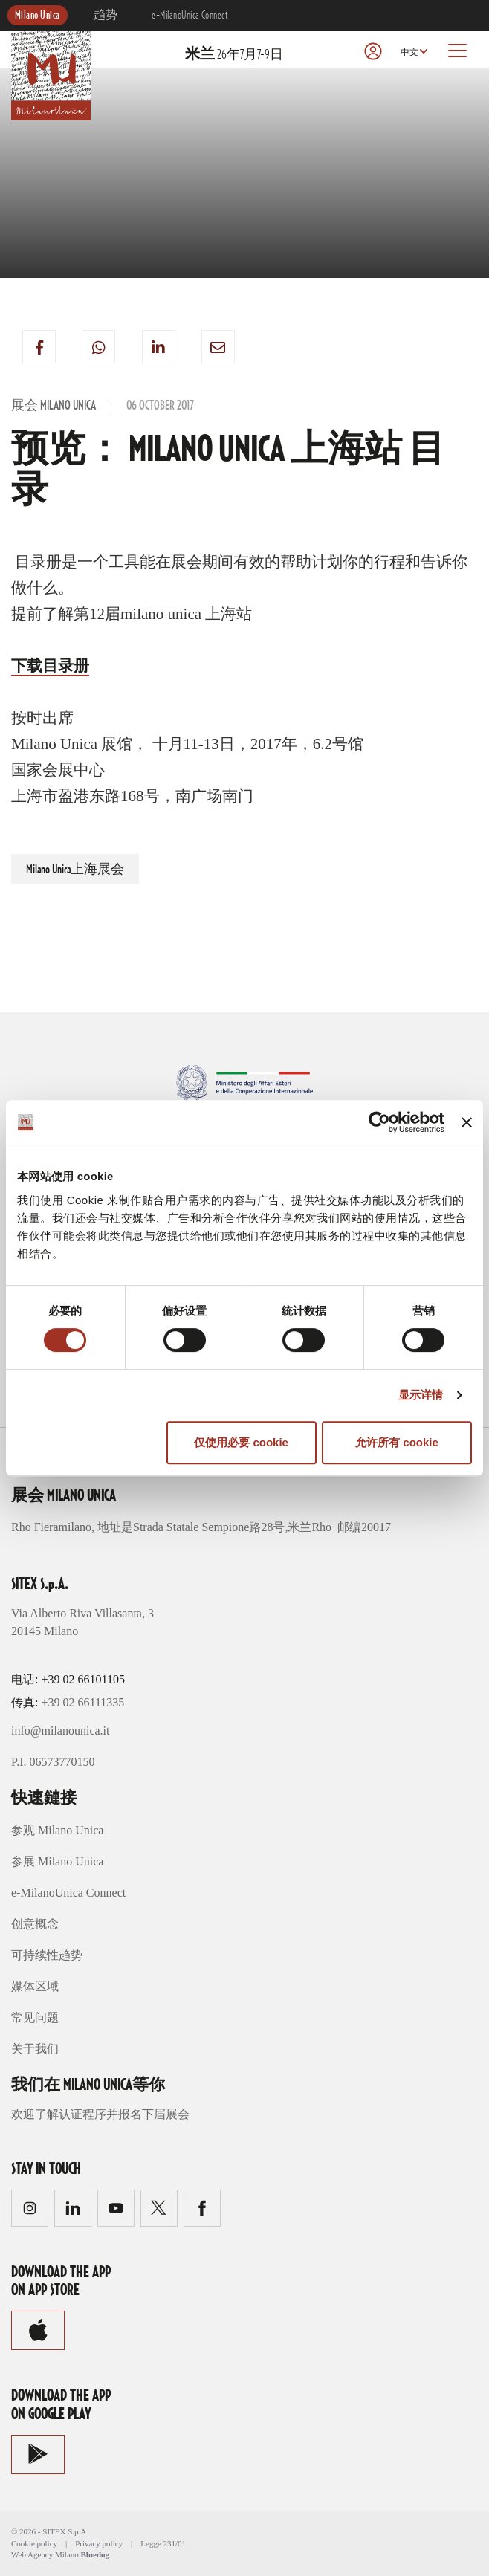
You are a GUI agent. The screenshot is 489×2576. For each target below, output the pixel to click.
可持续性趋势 (46, 1955)
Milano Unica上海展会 (75, 870)
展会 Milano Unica (53, 406)
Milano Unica (37, 15)
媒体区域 (35, 1986)
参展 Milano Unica (57, 1861)
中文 (409, 52)
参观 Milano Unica (57, 1830)
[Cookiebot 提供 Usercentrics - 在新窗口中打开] (379, 1122)
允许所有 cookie (396, 1442)
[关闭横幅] (467, 1122)
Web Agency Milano (45, 2554)
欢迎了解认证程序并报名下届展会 (100, 2114)
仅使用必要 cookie (241, 1442)
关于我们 (35, 2048)
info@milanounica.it (60, 1730)
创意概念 (35, 1924)
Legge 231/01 (163, 2543)
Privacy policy (99, 2543)
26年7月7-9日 (234, 55)
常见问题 (35, 2017)
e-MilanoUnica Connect (189, 15)
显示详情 (420, 1394)
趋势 (106, 15)
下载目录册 (50, 666)
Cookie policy (34, 2543)
